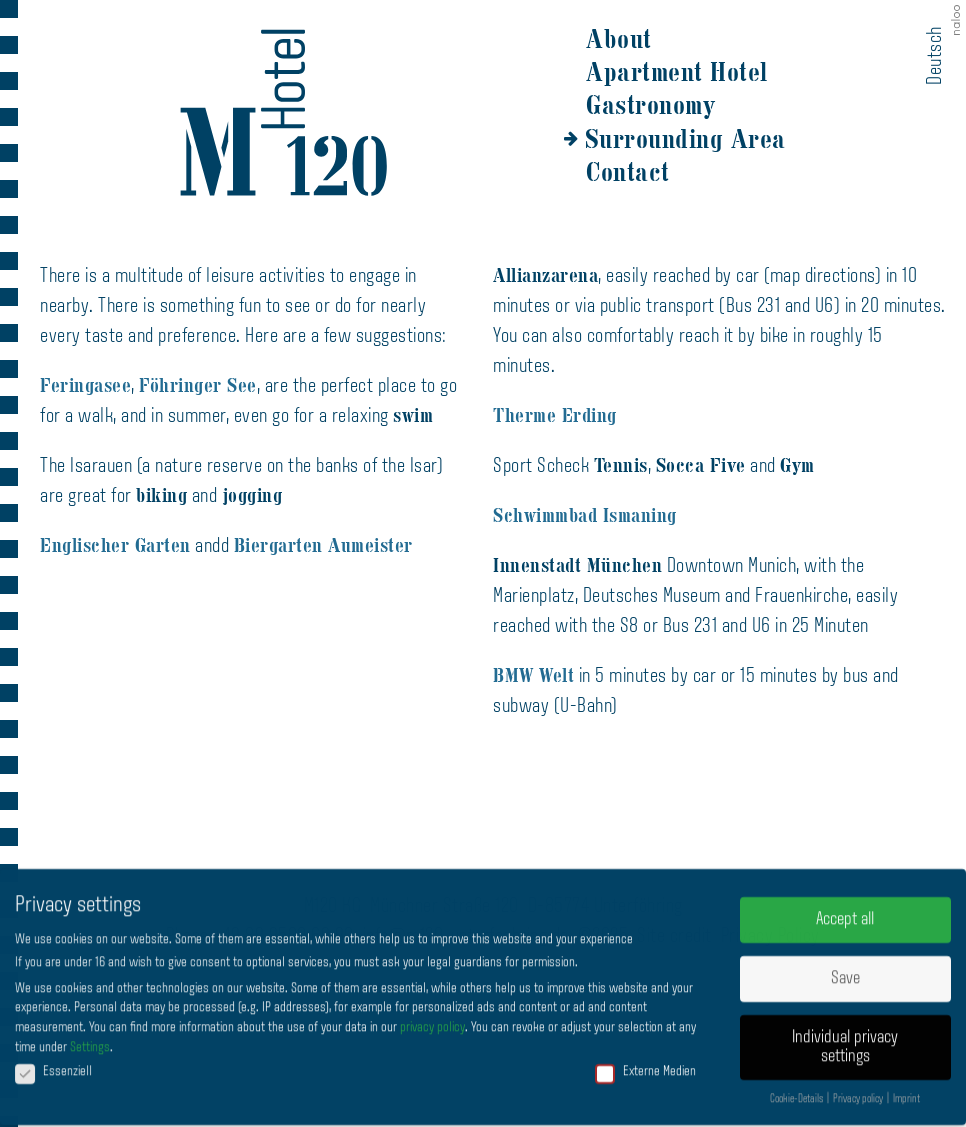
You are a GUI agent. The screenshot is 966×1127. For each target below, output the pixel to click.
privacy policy (432, 1020)
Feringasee (85, 385)
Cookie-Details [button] (797, 1093)
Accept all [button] (845, 912)
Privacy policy (859, 1093)
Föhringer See (198, 385)
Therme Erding (555, 415)
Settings (90, 1040)
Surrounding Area (686, 139)
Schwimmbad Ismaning (585, 515)
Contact (628, 172)
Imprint (906, 1093)
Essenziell (53, 1064)
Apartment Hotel (677, 72)
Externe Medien (645, 1064)
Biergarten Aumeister (323, 545)
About (619, 39)
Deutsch (936, 55)
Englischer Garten (115, 545)
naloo (958, 22)
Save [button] (845, 971)
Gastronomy (650, 105)
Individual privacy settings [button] (845, 1040)
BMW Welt (533, 675)
